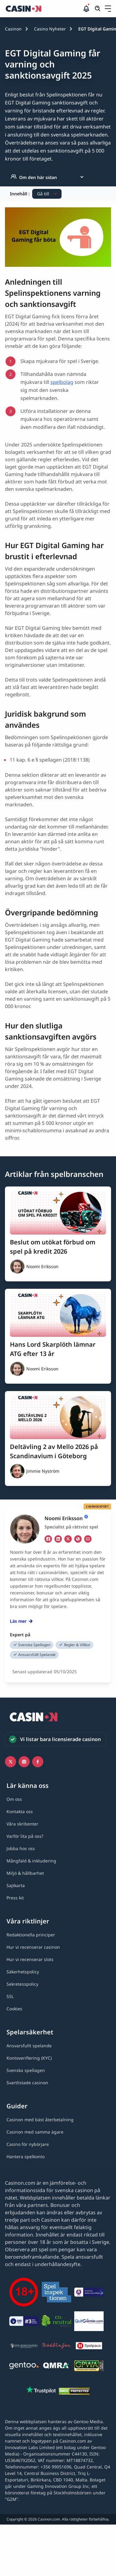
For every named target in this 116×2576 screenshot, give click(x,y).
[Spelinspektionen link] (56, 2293)
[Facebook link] (37, 1761)
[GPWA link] (89, 2366)
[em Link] (88, 1539)
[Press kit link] (15, 1897)
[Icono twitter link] (10, 1761)
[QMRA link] (56, 2367)
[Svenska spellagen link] (25, 2070)
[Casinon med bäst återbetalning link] (40, 2119)
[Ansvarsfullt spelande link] (29, 2045)
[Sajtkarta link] (15, 1885)
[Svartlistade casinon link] (27, 2082)
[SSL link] (10, 1996)
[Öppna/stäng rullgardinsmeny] (108, 9)
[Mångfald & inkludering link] (31, 1861)
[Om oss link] (14, 1799)
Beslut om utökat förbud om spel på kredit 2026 (52, 1246)
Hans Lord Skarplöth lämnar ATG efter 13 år (53, 1349)
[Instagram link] (24, 1761)
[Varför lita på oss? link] (24, 1836)
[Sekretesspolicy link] (22, 1984)
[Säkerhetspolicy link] (22, 1971)
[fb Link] (48, 1539)
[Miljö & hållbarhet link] (25, 1873)
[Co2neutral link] (56, 2322)
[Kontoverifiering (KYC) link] (29, 2058)
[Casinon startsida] (43, 8)
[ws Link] (78, 1539)
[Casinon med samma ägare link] (34, 2132)
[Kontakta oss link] (19, 1811)
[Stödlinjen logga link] (56, 2346)
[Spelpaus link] (89, 2347)
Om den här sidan (34, 177)
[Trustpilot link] (41, 2390)
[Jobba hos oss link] (20, 1848)
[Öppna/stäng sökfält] (97, 8)
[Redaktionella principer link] (30, 1934)
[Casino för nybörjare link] (27, 2144)
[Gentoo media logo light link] (24, 2366)
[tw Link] (68, 1539)
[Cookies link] (14, 2008)
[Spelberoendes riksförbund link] (24, 2347)
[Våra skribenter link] (22, 1824)
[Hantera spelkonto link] (25, 2156)
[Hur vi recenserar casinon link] (33, 1947)
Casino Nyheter (50, 29)
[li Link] (58, 1539)
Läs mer (21, 1621)
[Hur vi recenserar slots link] (30, 1959)
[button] (108, 9)
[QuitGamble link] (89, 2322)
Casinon (13, 29)
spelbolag (61, 382)
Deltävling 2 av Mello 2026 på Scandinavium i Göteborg (54, 1451)
